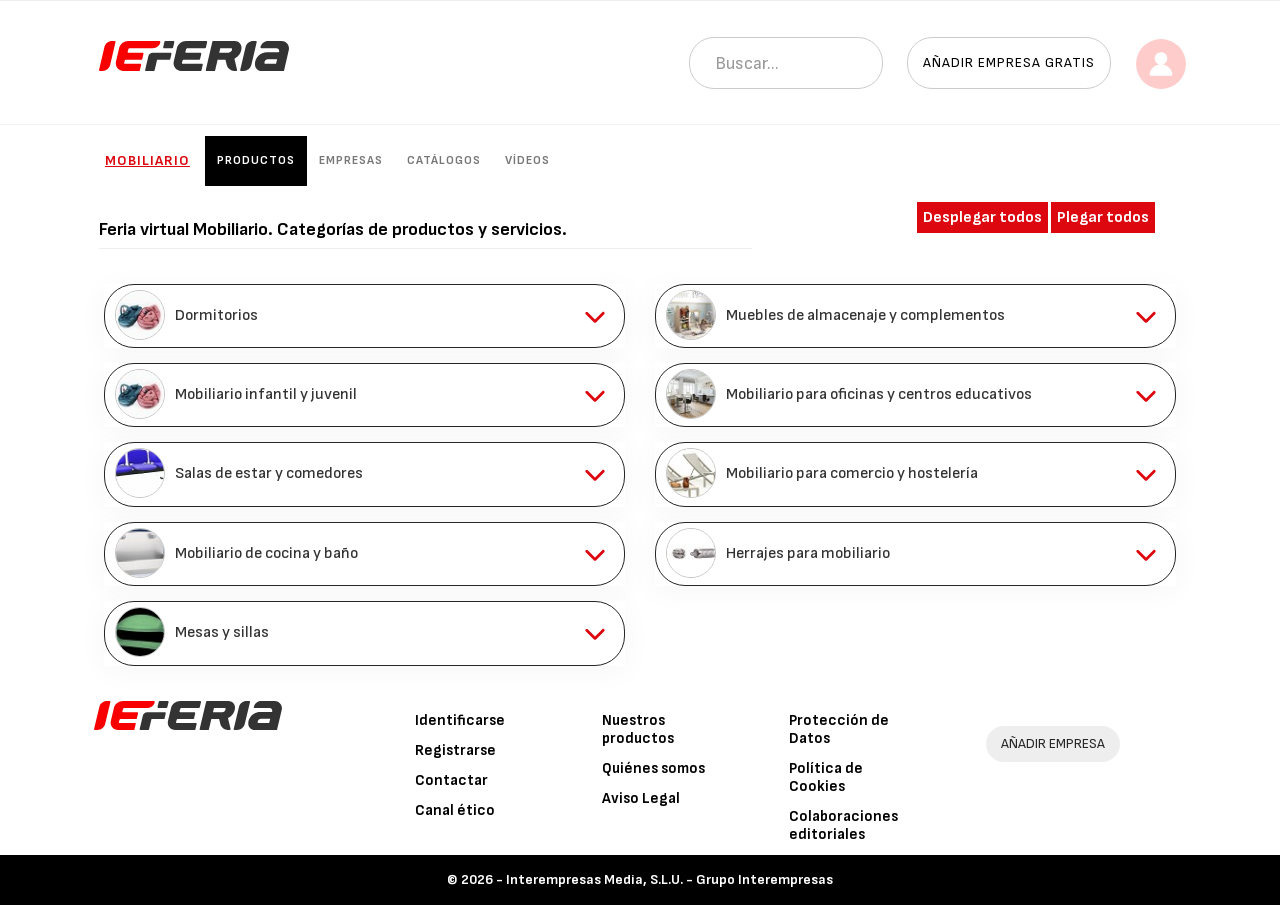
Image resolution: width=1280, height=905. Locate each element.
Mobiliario (147, 160)
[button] (364, 316)
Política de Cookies (826, 777)
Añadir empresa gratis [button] (1009, 62)
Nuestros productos (638, 729)
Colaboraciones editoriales (843, 825)
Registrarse (455, 750)
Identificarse (460, 720)
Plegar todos (1103, 217)
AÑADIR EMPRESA (1053, 743)
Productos (256, 160)
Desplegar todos (982, 217)
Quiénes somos (653, 768)
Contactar (451, 780)
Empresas (351, 160)
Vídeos (527, 160)
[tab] (364, 316)
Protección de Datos (839, 729)
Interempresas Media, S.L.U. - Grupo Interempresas (669, 879)
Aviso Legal (641, 798)
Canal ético (455, 810)
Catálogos (444, 160)
